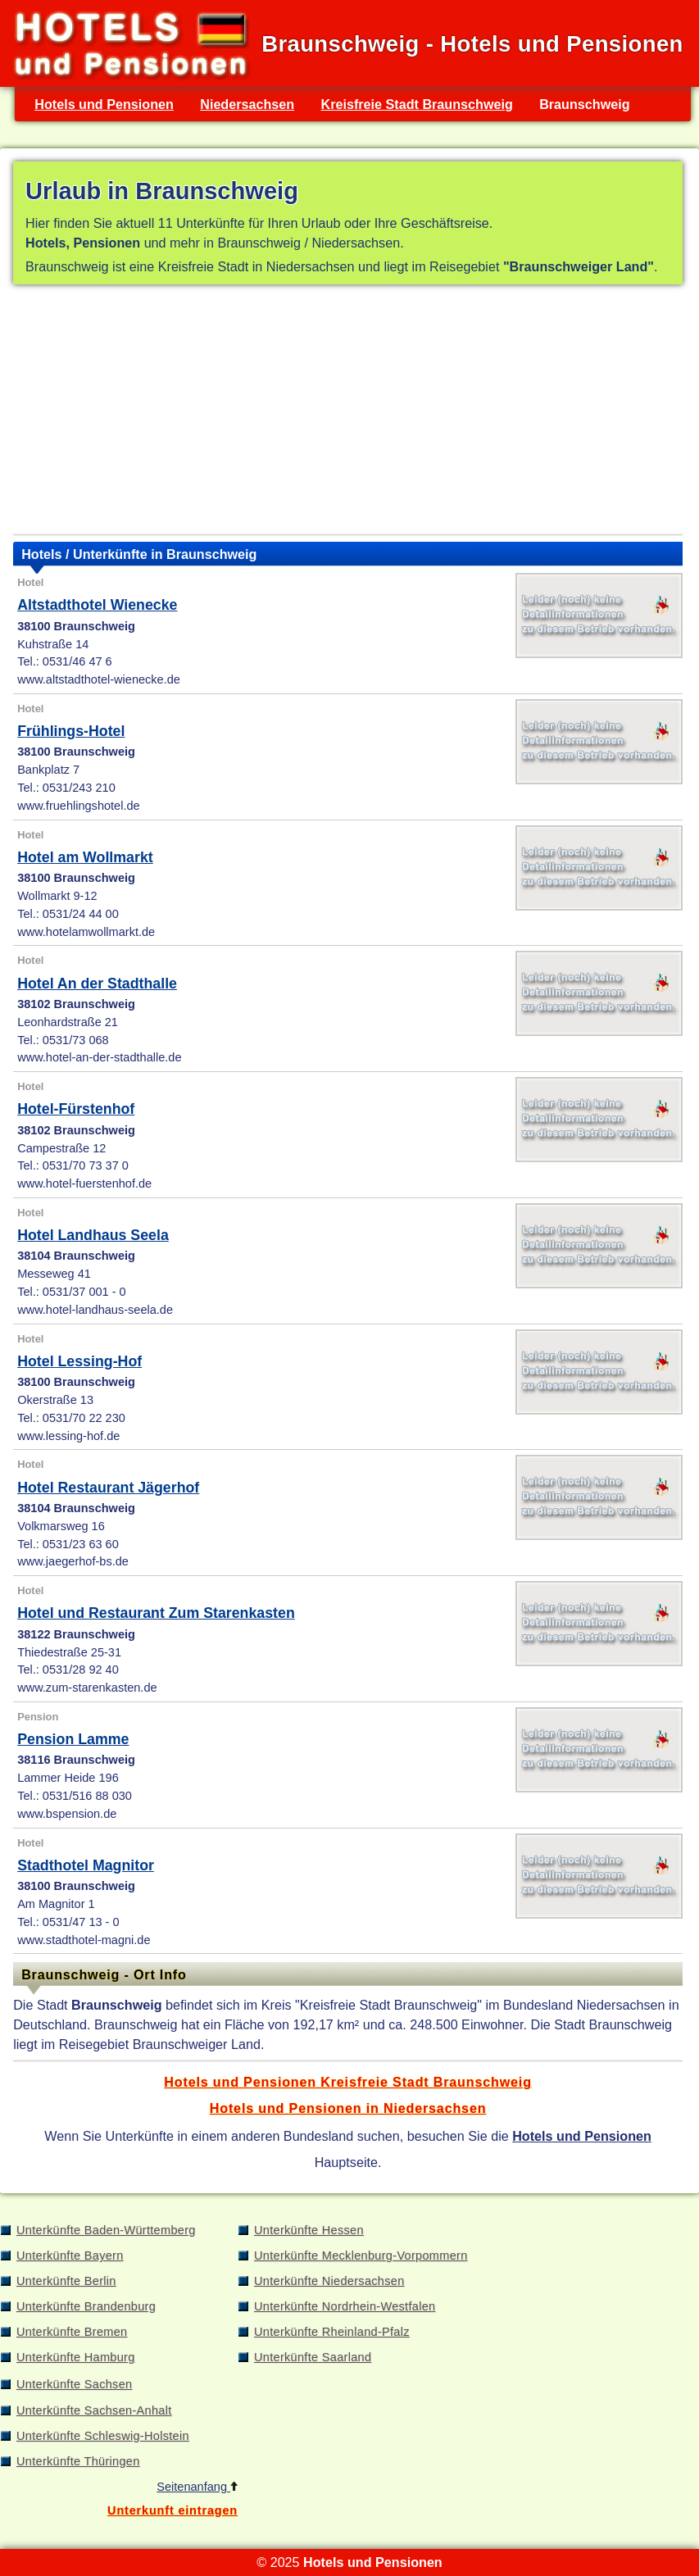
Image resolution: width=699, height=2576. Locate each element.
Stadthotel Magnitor (85, 1865)
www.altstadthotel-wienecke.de (98, 679)
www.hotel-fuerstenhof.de (84, 1183)
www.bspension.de (66, 1813)
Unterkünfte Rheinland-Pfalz (332, 2331)
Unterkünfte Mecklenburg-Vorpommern (361, 2255)
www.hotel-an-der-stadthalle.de (99, 1057)
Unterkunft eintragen (172, 2510)
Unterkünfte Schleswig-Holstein (102, 2435)
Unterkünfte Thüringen (78, 2461)
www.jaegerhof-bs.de (73, 1561)
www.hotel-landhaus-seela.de (95, 1309)
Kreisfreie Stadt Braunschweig (416, 104)
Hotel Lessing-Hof (79, 1361)
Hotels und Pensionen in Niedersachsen (348, 2108)
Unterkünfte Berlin (66, 2281)
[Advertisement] (348, 413)
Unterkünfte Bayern (70, 2255)
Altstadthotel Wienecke (97, 605)
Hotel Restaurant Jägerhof (108, 1487)
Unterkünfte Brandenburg (86, 2306)
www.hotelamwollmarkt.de (86, 931)
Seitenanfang (197, 2486)
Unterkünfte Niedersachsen (329, 2281)
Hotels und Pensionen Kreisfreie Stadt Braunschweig (347, 2081)
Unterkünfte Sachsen (74, 2384)
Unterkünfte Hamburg (75, 2357)
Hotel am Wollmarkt (85, 857)
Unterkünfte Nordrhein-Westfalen (344, 2306)
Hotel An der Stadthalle (97, 983)
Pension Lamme (73, 1739)
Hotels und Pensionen (104, 104)
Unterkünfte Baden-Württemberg (106, 2230)
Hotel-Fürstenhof (75, 1109)
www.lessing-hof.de (68, 1435)
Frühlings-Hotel (71, 731)
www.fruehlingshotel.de (78, 805)
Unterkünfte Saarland (312, 2357)
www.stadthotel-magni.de (83, 1940)
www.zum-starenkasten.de (87, 1687)
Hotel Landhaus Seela (93, 1235)
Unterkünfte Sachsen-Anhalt (94, 2410)
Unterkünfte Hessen (309, 2230)
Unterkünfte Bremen (71, 2331)
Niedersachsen (247, 104)
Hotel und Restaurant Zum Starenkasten (156, 1613)
